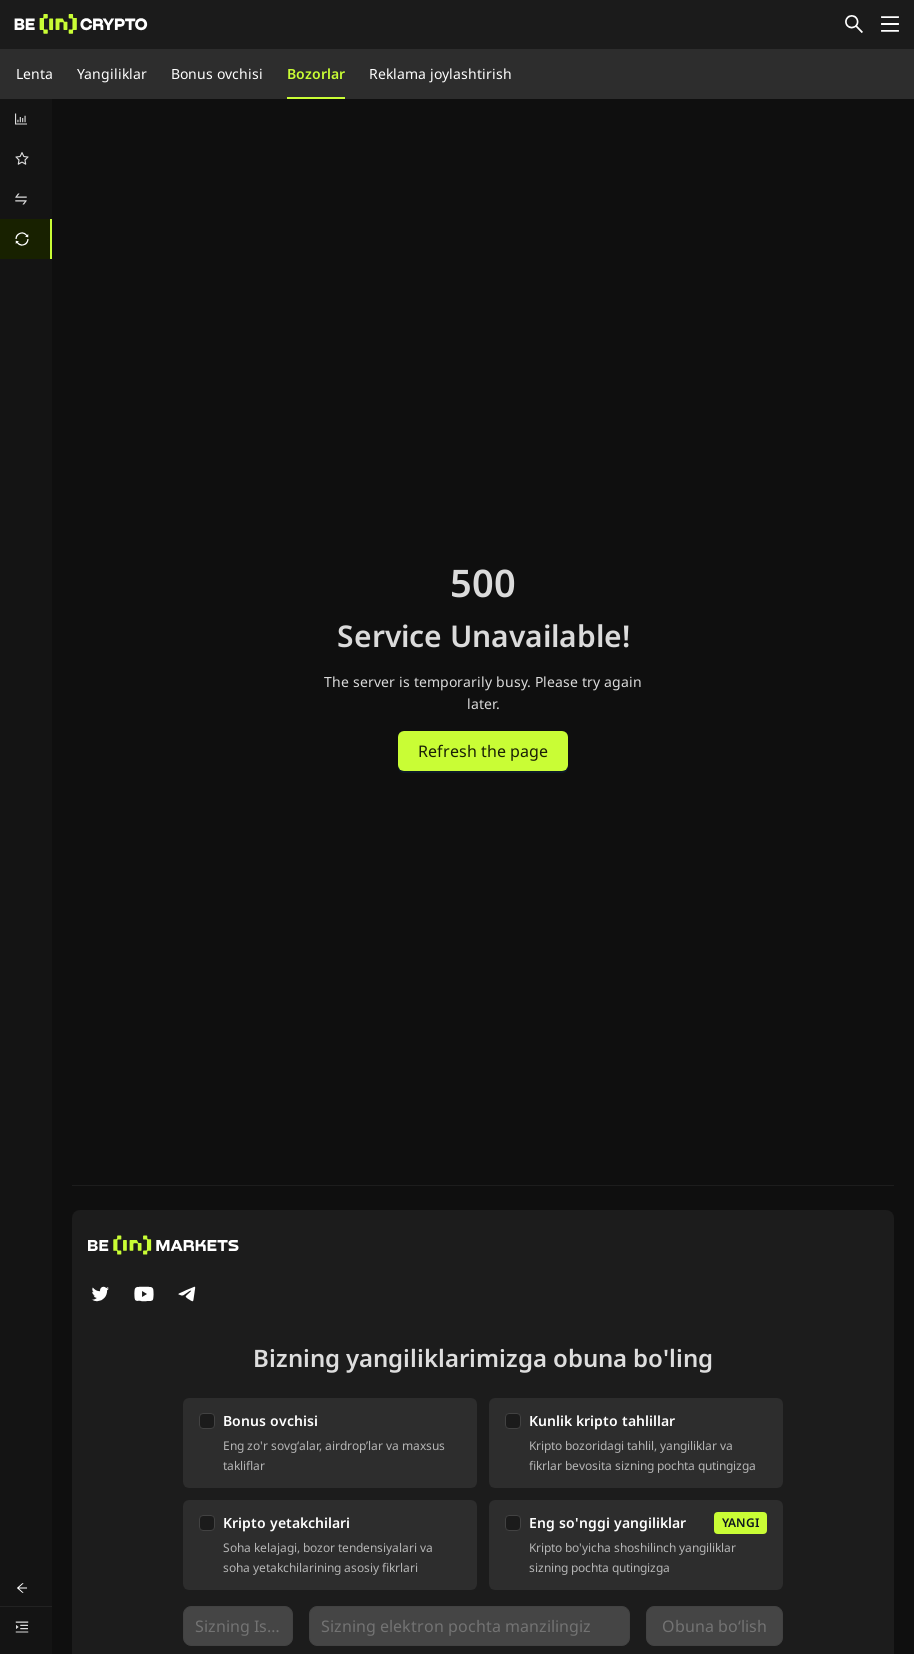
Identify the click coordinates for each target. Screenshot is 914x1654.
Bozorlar (316, 73)
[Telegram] (188, 1296)
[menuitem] (26, 119)
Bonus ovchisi (217, 73)
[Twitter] (100, 1296)
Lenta (34, 73)
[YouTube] (144, 1296)
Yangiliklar (112, 73)
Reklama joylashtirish (440, 73)
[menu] (26, 179)
